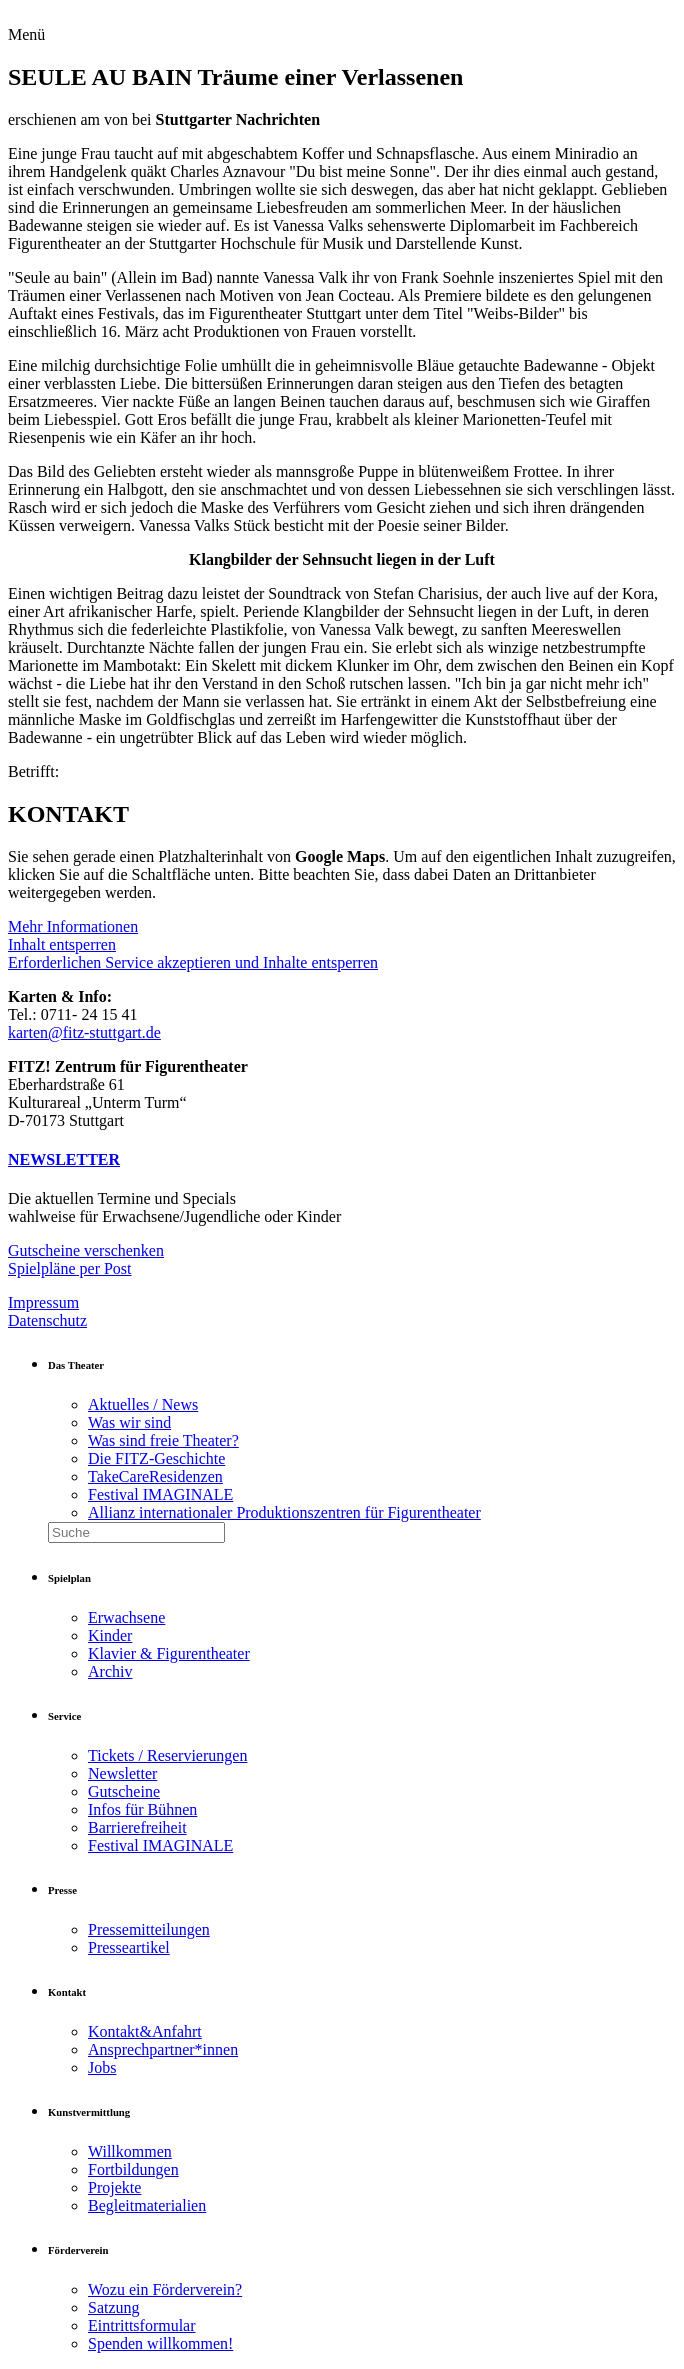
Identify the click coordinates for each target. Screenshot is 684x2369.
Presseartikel (129, 1947)
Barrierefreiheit (137, 1827)
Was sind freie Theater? (163, 1440)
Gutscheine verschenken (86, 1250)
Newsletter (122, 1773)
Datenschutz (47, 1320)
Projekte (114, 2187)
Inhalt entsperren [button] (62, 944)
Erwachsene (126, 1617)
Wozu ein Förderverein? (165, 2289)
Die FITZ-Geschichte (156, 1458)
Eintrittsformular (142, 2325)
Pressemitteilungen (149, 1929)
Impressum (43, 1302)
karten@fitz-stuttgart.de (84, 1032)
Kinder (110, 1635)
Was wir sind (129, 1422)
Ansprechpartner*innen (163, 2049)
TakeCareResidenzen (155, 1476)
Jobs (102, 2067)
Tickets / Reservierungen (167, 1755)
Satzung (114, 2307)
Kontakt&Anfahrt (145, 2031)
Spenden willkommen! (160, 2343)
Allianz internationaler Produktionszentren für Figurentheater (284, 1512)
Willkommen (130, 2151)
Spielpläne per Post (70, 1268)
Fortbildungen (133, 2169)
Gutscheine (124, 1791)
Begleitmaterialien (147, 2205)
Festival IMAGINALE (160, 1494)
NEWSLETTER (64, 1159)
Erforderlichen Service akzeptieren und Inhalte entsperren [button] (193, 962)
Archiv (110, 1671)
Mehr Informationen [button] (73, 926)
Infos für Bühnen (142, 1809)
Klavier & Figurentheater (169, 1653)
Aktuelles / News (143, 1404)
